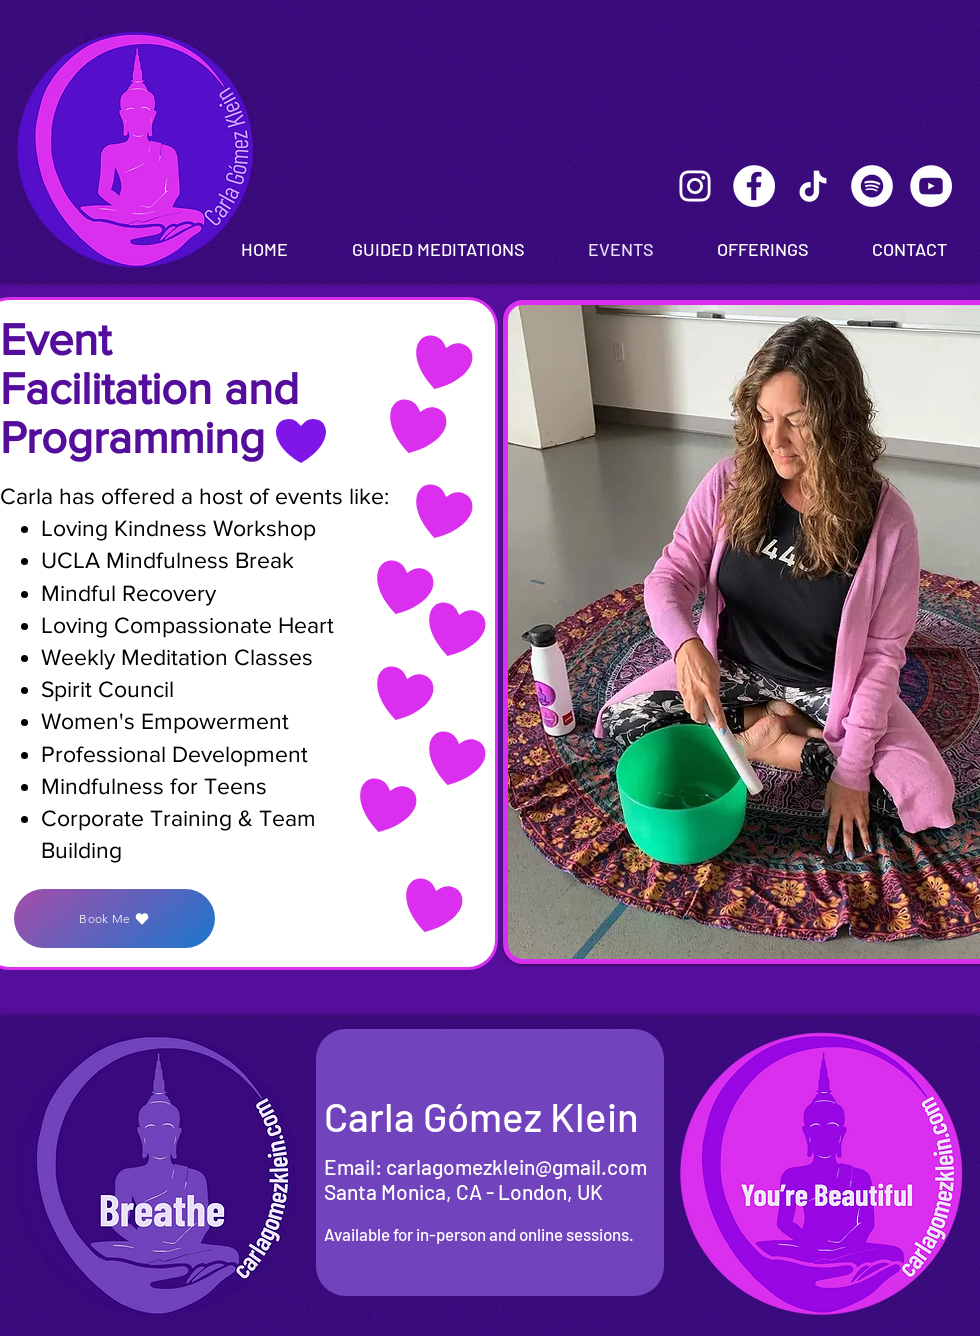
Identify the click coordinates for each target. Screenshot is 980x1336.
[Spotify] (872, 186)
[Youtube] (931, 186)
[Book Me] (114, 918)
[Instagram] (695, 186)
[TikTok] (813, 186)
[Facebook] (754, 186)
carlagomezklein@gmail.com (516, 1166)
